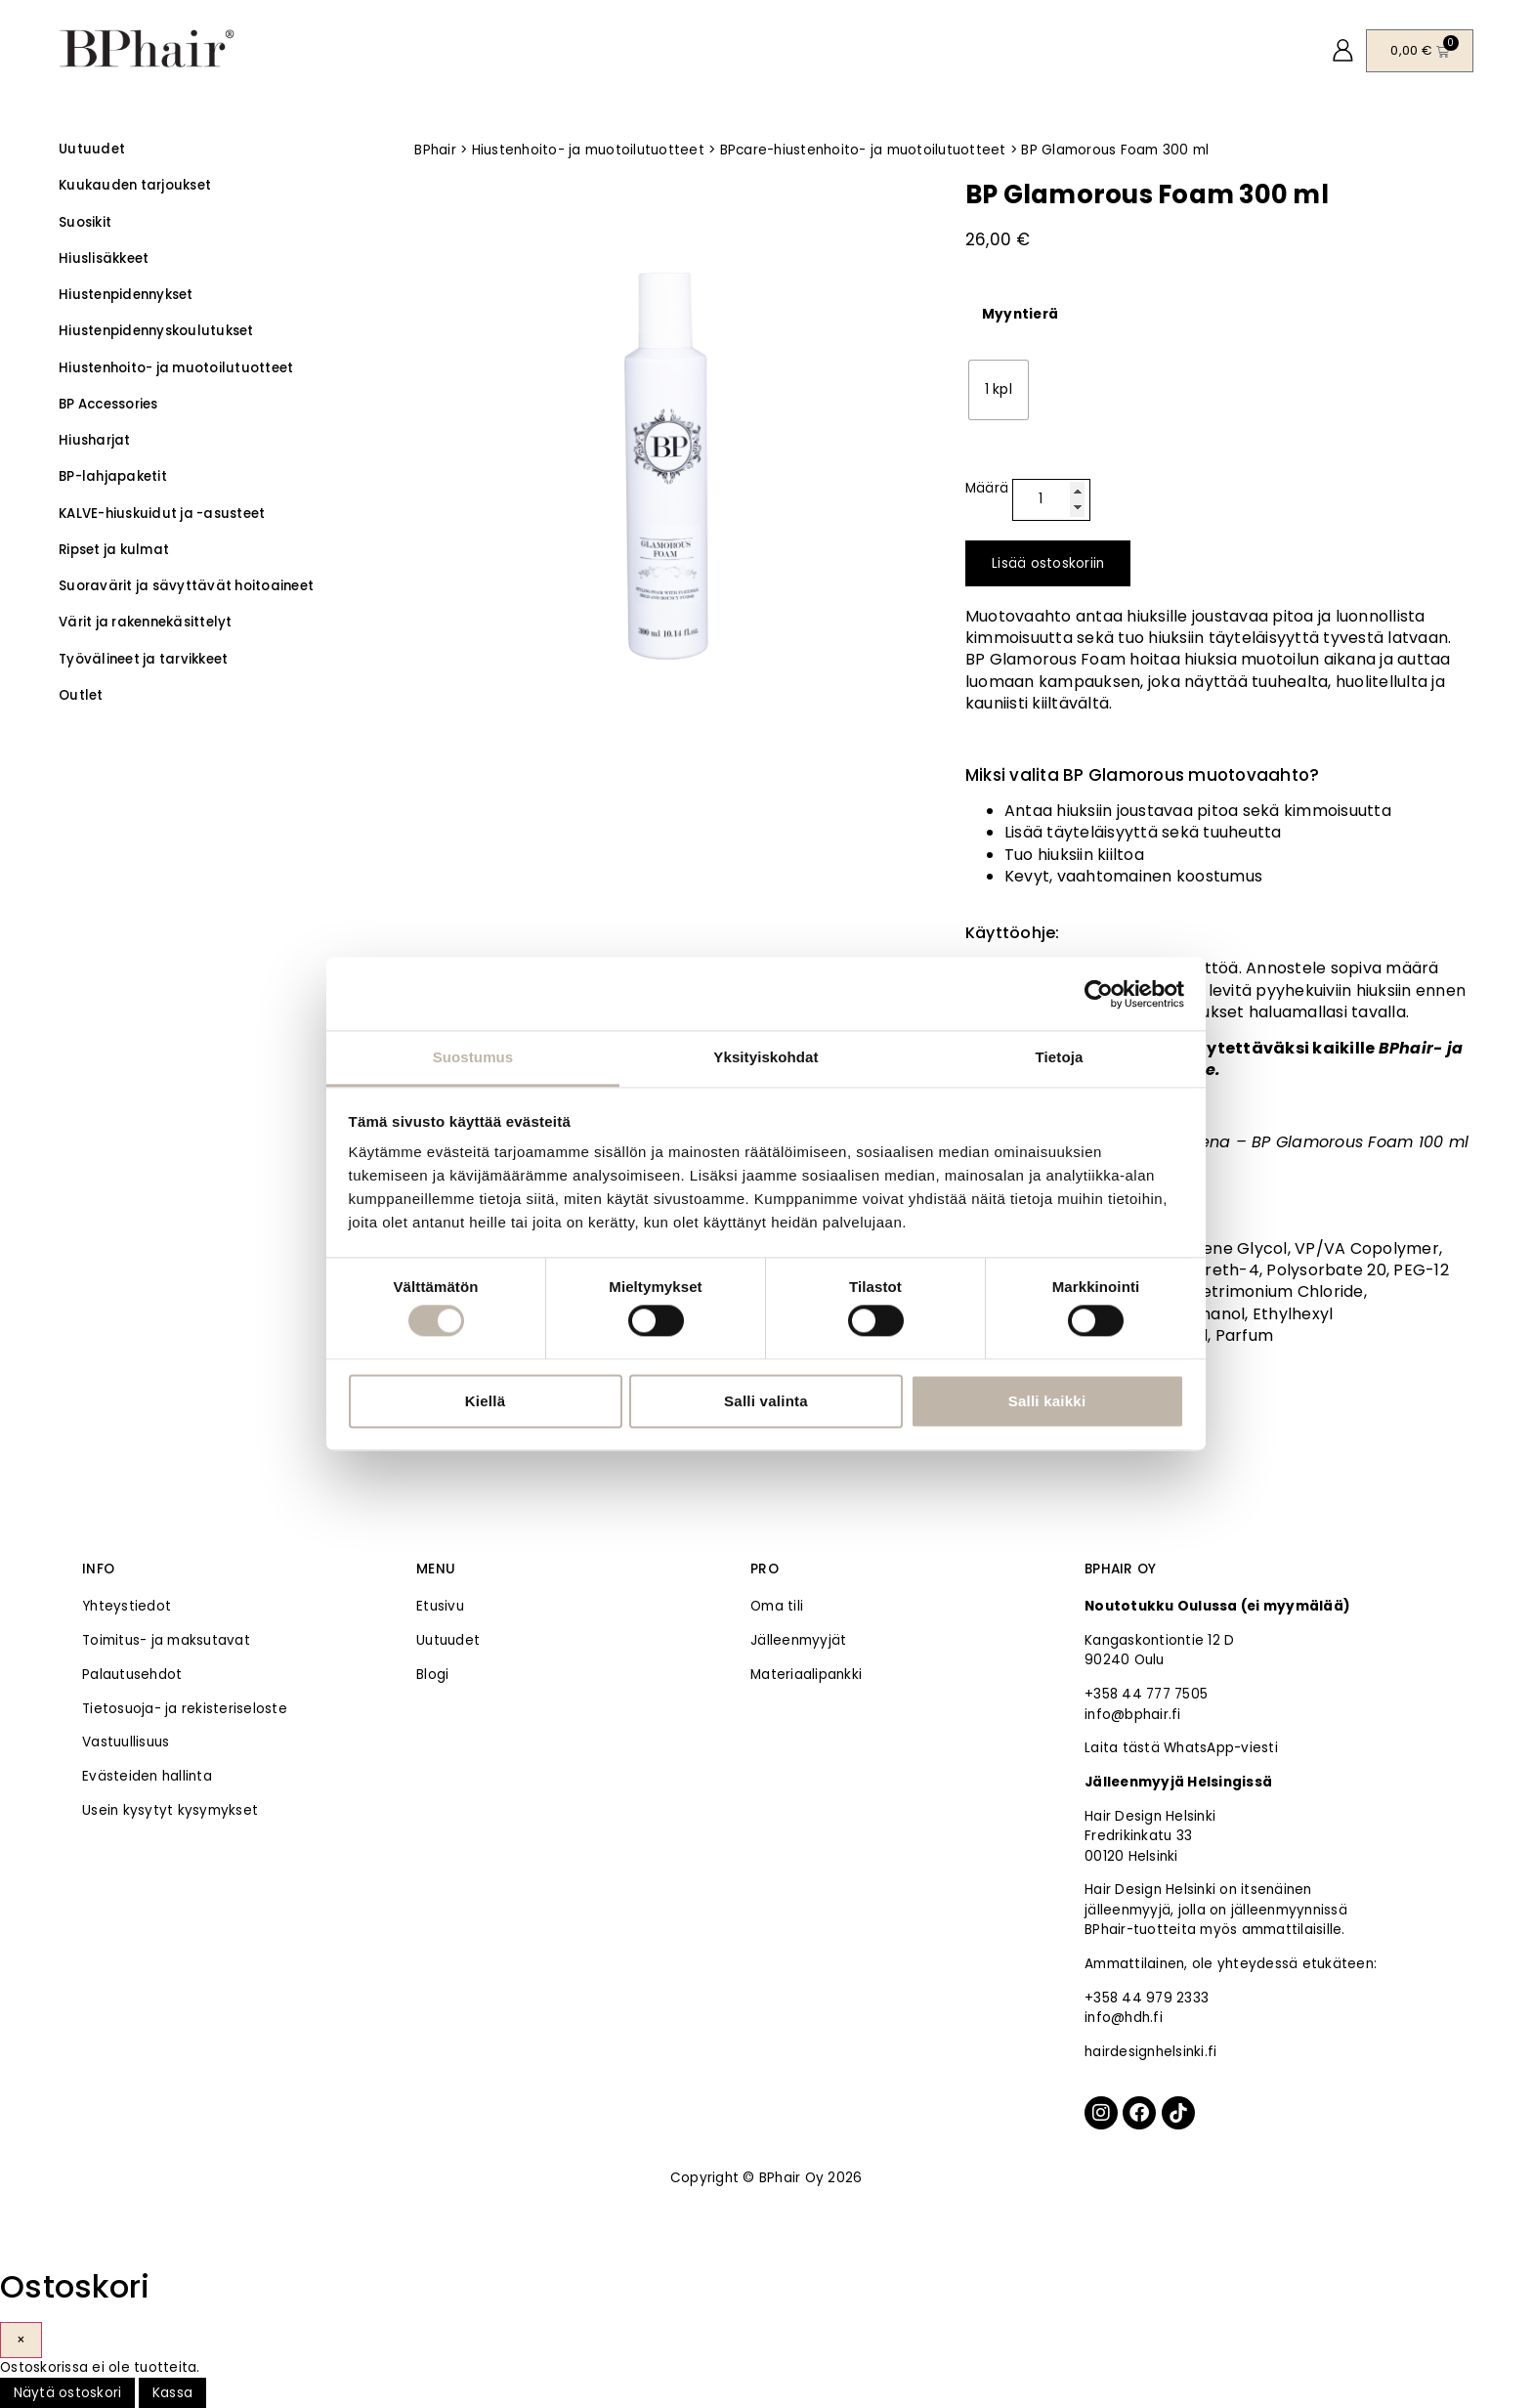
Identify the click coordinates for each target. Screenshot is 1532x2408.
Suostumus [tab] (473, 1057)
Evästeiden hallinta (147, 1776)
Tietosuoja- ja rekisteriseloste (184, 1708)
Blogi (432, 1674)
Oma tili (776, 1606)
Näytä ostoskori (68, 2393)
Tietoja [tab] (1060, 1057)
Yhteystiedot (126, 1606)
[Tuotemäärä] (1051, 500)
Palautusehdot (132, 1674)
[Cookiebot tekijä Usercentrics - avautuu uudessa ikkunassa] (1098, 994)
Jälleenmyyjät (798, 1640)
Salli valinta (766, 1401)
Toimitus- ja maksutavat (166, 1640)
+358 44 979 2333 (1147, 1998)
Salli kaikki (1047, 1401)
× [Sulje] (21, 2340)
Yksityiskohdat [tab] (765, 1057)
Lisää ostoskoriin (1048, 563)
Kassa (172, 2393)
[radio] (998, 390)
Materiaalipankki (806, 1674)
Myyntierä (1020, 315)
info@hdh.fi (1124, 2017)
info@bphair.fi (1133, 1714)
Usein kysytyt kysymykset (170, 1810)
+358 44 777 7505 (1146, 1694)
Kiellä (485, 1401)
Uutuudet (448, 1640)
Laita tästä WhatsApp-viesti (1181, 1748)
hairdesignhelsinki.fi (1150, 2051)
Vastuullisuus (125, 1742)
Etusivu (440, 1606)
